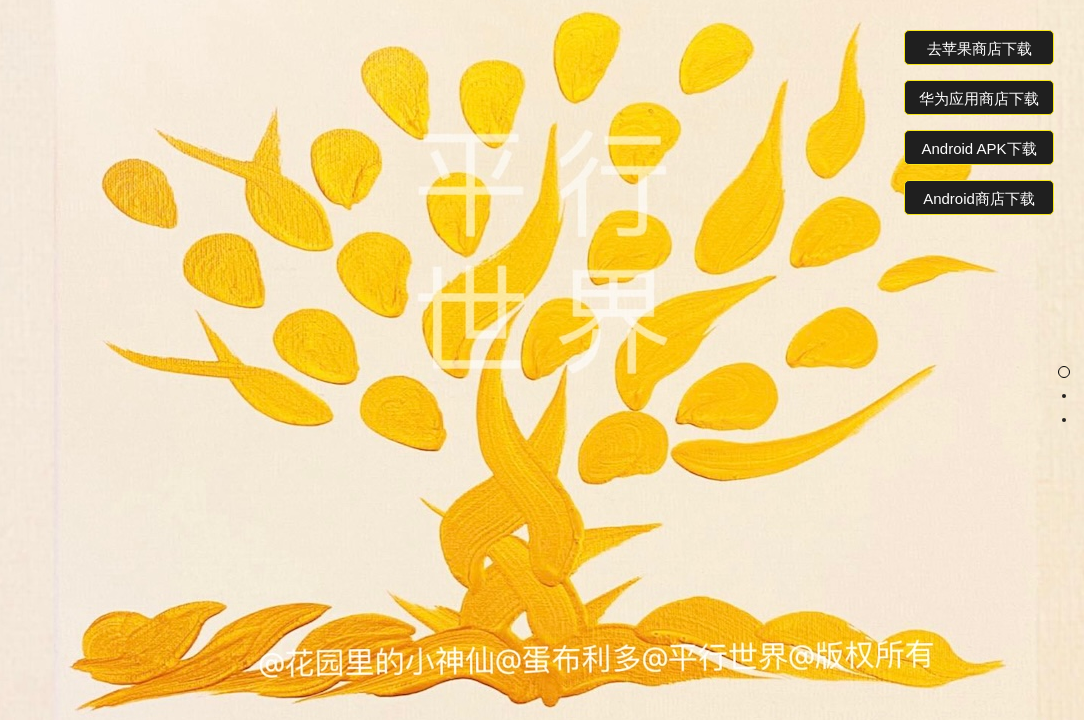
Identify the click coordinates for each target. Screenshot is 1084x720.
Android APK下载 (978, 148)
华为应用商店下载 (979, 98)
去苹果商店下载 (979, 48)
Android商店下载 (979, 198)
